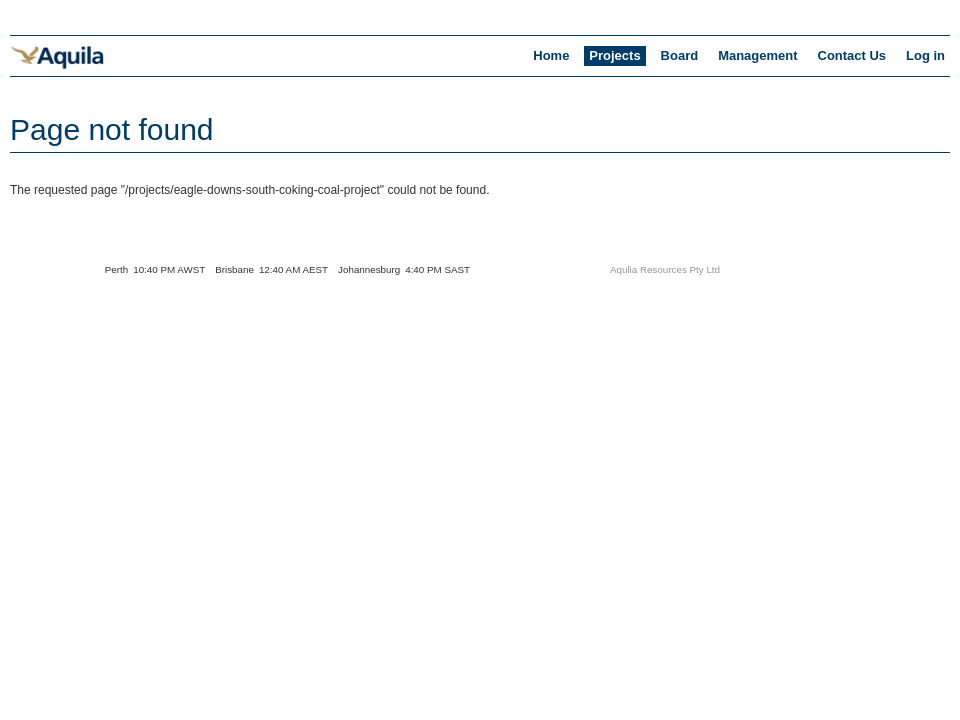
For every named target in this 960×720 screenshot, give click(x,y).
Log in (925, 55)
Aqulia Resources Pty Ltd (665, 269)
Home (551, 55)
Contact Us (852, 55)
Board (680, 55)
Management (757, 55)
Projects (614, 55)
